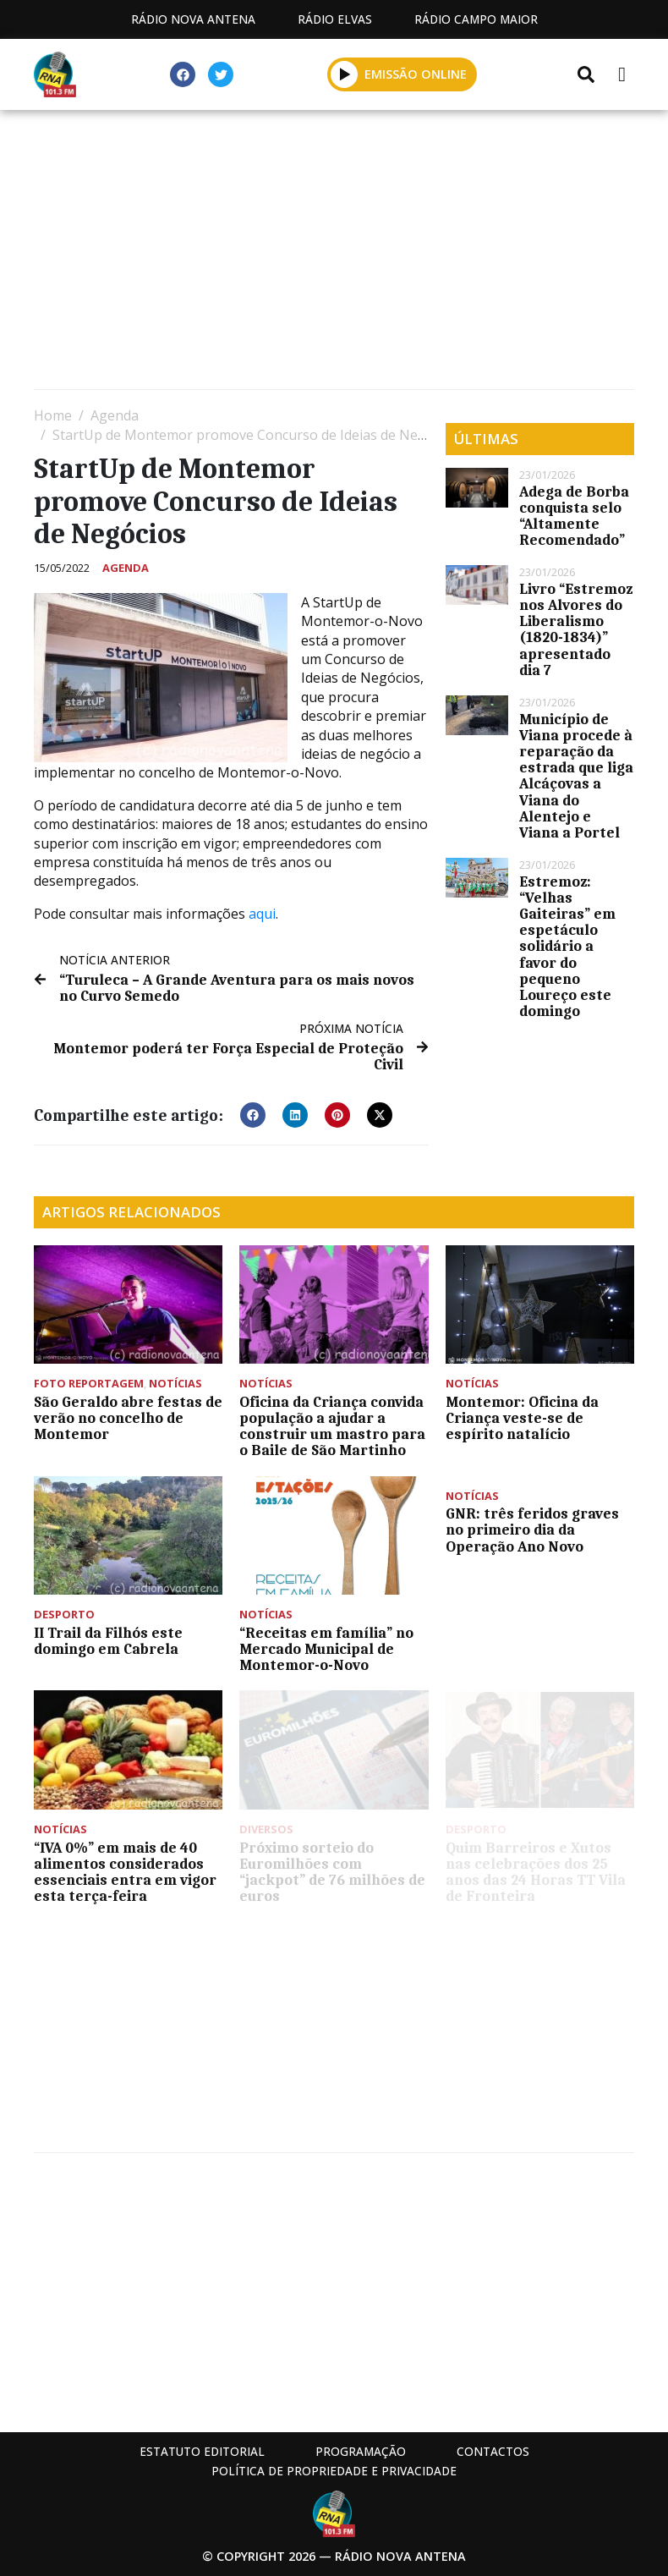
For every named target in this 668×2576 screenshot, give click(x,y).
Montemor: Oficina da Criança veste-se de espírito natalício (522, 1417)
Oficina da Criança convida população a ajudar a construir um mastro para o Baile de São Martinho (332, 1426)
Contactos (493, 2451)
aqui (262, 913)
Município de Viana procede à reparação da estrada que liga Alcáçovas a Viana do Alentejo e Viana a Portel (576, 776)
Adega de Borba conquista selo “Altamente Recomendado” (574, 516)
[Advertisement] (334, 253)
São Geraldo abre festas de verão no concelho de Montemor (128, 1417)
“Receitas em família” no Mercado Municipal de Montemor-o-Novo (326, 1648)
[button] (253, 1115)
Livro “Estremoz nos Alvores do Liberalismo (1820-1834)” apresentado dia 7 (575, 629)
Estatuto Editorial (202, 2451)
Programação (360, 2451)
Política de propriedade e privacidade (334, 2471)
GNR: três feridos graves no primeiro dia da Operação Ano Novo (532, 1529)
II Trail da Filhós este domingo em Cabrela (108, 1640)
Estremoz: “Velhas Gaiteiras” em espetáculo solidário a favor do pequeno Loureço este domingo (567, 946)
